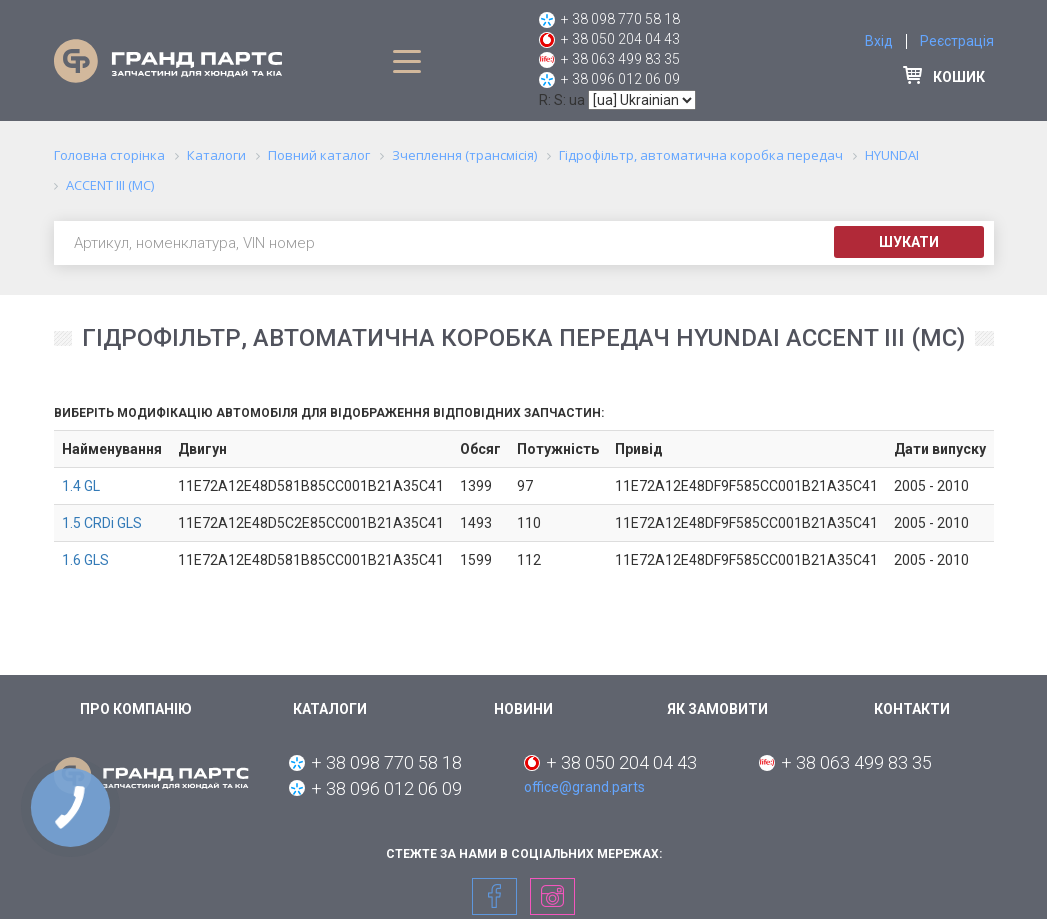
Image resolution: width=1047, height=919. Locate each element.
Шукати (909, 242)
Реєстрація (957, 41)
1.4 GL (81, 486)
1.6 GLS (85, 560)
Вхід (879, 41)
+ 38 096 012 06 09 (620, 79)
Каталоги (330, 709)
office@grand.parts (584, 787)
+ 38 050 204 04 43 (620, 39)
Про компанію (136, 709)
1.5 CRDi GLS (102, 523)
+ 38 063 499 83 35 (620, 59)
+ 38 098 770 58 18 (620, 19)
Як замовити (717, 709)
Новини (523, 709)
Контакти (912, 709)
